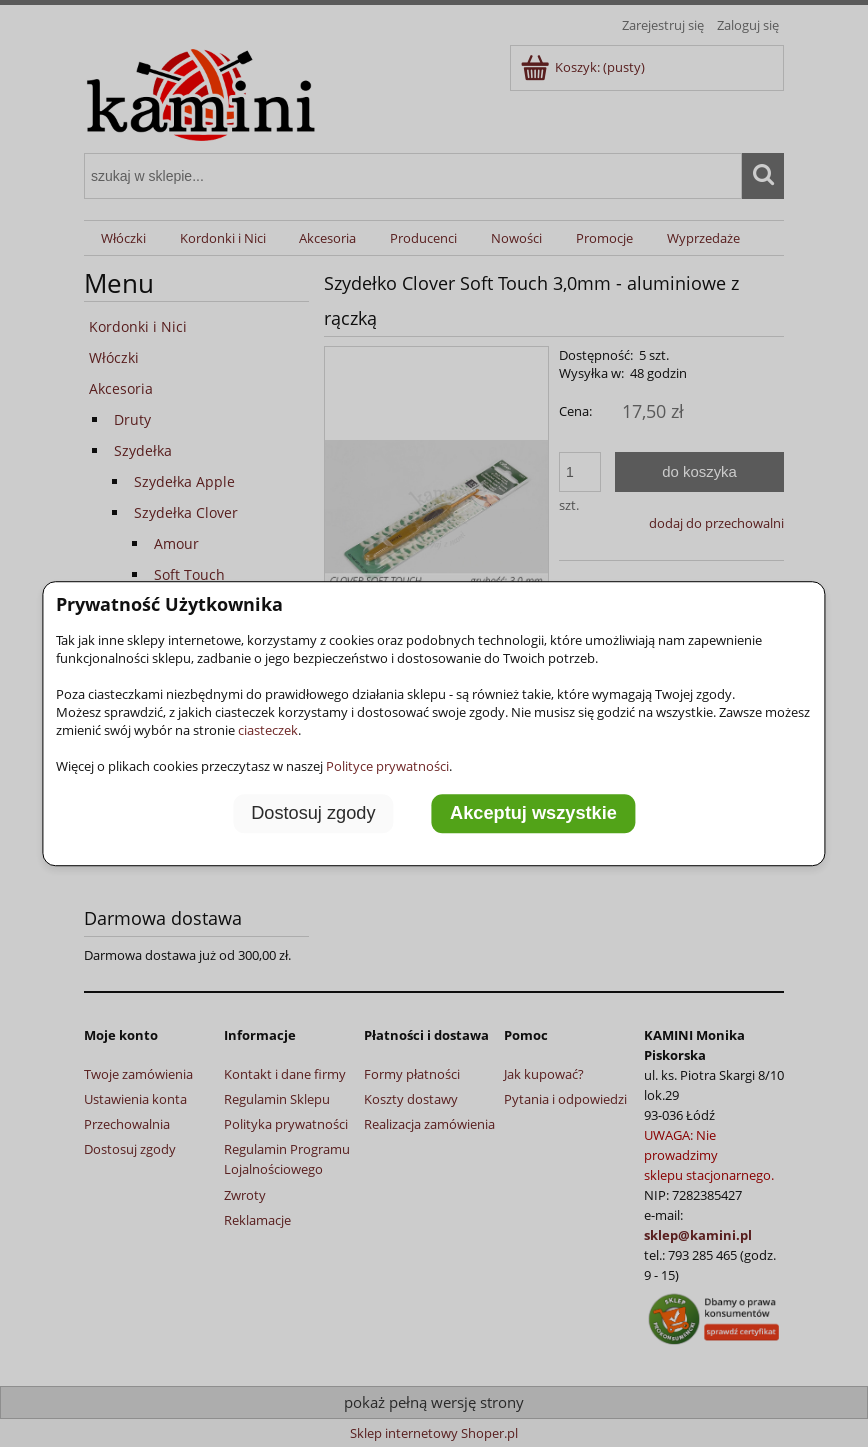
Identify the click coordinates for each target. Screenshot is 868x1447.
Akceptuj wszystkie (533, 813)
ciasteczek (268, 730)
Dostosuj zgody (313, 813)
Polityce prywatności (387, 766)
